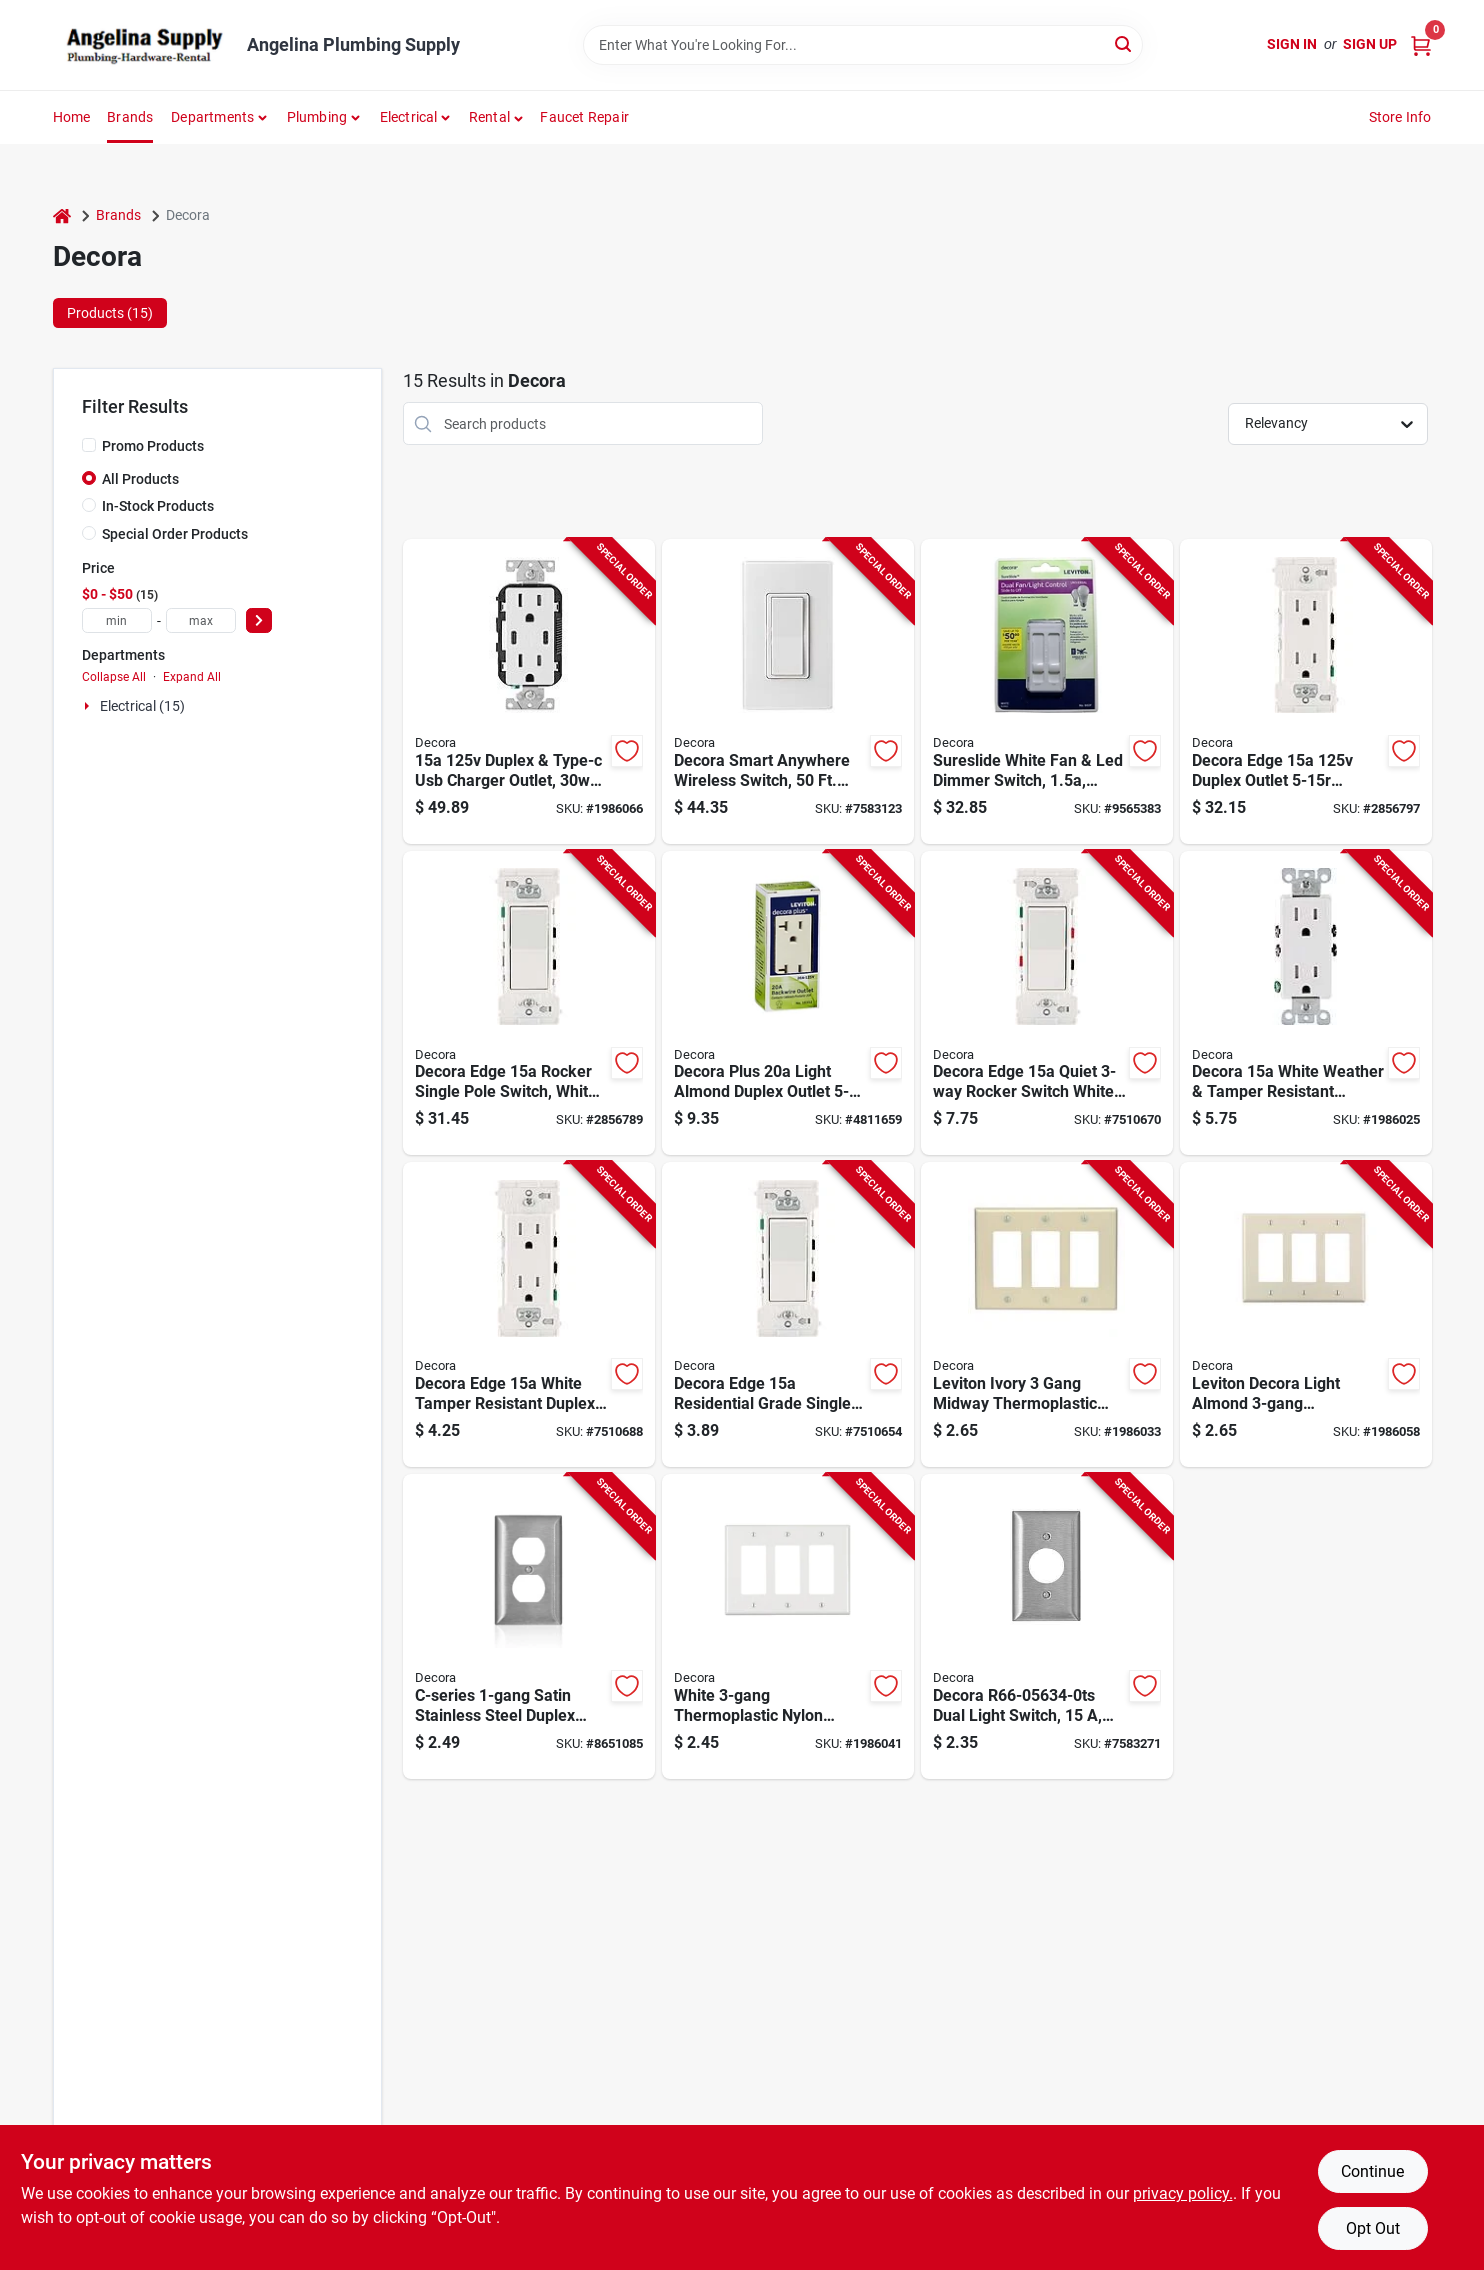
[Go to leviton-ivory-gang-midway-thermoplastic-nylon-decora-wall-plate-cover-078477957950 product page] (1047, 1314)
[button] (496, 117)
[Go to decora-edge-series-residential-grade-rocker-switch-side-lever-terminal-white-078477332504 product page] (1047, 1003)
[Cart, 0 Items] (1421, 44)
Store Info (1400, 117)
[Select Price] (259, 620)
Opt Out (1373, 2228)
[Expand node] (89, 706)
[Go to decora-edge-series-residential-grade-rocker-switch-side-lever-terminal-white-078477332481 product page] (529, 1003)
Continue (1372, 2171)
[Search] (1124, 43)
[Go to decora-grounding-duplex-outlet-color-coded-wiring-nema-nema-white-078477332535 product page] (529, 1314)
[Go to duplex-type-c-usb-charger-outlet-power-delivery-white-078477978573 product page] (529, 691)
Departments (212, 117)
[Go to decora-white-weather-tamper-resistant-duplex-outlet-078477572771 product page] (1306, 1003)
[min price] (117, 620)
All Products (140, 479)
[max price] (201, 620)
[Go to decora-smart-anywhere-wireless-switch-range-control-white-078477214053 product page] (788, 691)
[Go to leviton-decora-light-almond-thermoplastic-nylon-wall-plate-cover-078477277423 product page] (1306, 1314)
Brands (130, 117)
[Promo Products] (89, 445)
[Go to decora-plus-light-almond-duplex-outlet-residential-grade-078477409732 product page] (788, 1003)
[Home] (62, 215)
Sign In (1292, 44)
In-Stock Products (158, 506)
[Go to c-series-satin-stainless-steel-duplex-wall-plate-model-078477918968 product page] (529, 1626)
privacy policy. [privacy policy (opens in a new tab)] (1183, 2193)
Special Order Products (175, 534)
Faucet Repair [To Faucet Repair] (584, 117)
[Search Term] (863, 45)
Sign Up (1370, 44)
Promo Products (153, 446)
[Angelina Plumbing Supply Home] (143, 45)
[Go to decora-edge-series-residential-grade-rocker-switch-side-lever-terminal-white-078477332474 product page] (788, 1314)
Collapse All (114, 677)
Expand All (192, 677)
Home (72, 117)
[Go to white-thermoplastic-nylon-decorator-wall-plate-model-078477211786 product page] (788, 1626)
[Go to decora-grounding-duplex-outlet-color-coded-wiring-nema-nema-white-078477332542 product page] (1306, 691)
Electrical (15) (142, 706)
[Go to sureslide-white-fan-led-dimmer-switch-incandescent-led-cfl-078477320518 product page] (1047, 691)
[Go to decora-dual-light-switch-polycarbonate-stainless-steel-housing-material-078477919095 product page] (1047, 1626)
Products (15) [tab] (110, 313)
